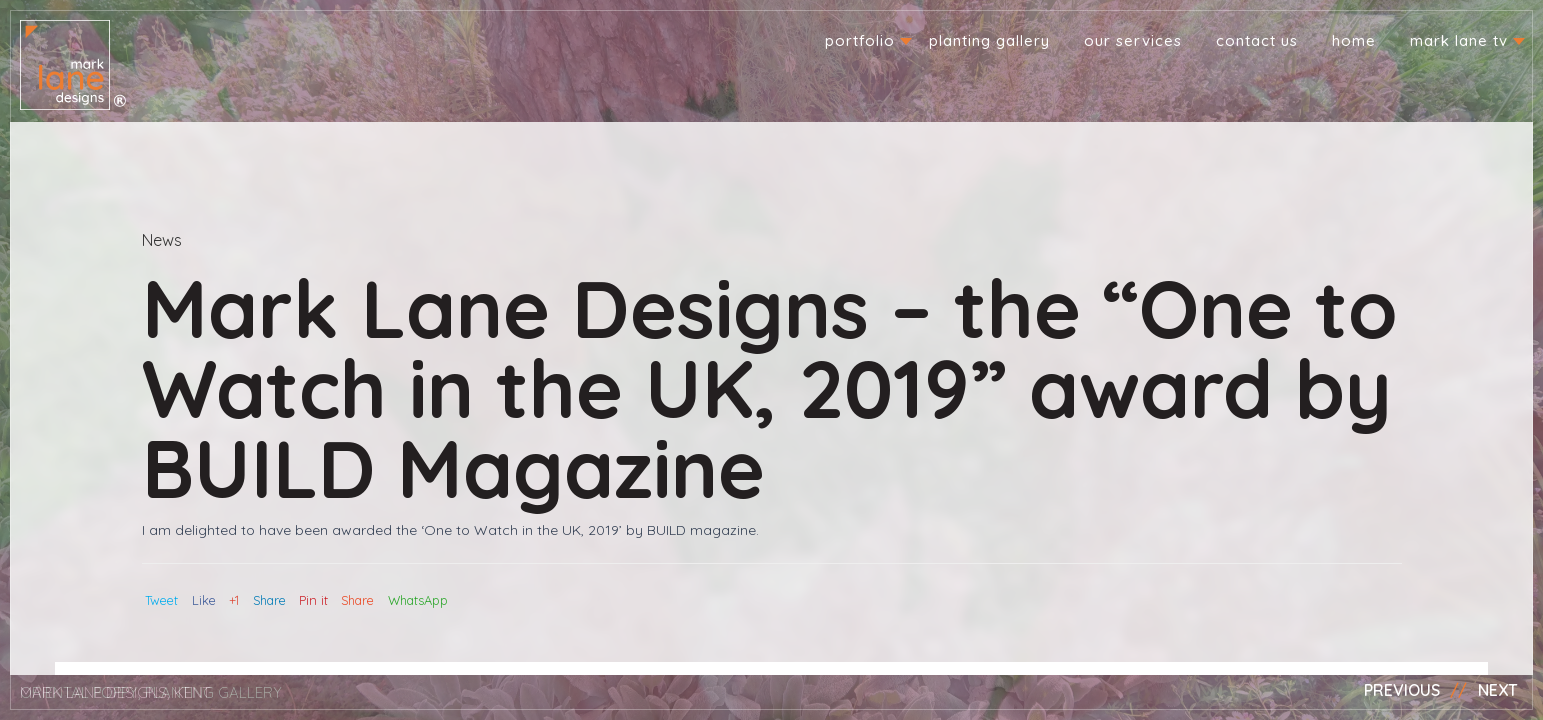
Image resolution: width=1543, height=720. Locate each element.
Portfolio (860, 40)
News (162, 240)
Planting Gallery (989, 40)
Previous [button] (1402, 690)
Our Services (1133, 40)
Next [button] (1498, 690)
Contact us (1257, 40)
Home (1354, 40)
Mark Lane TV (1459, 40)
